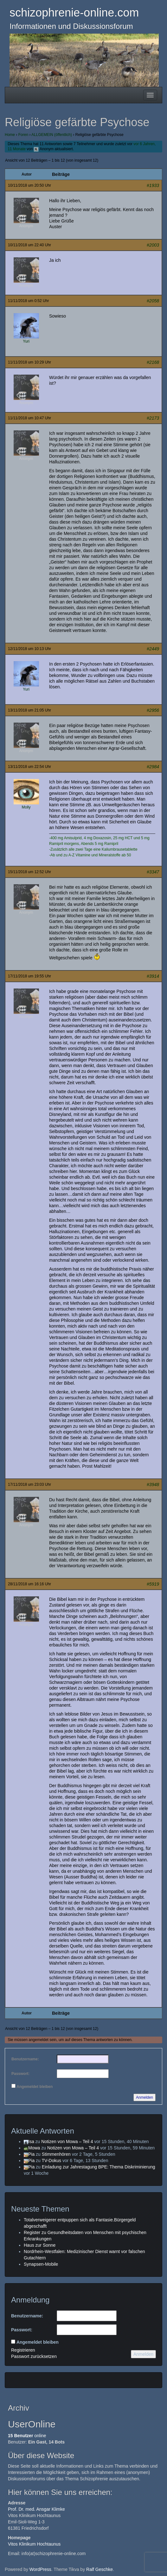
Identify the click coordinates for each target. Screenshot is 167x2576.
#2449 (153, 648)
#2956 (153, 710)
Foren (23, 134)
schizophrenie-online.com (74, 12)
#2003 (153, 245)
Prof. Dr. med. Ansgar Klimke (36, 2509)
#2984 (153, 766)
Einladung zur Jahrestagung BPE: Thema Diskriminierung (98, 2166)
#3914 (153, 976)
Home (10, 134)
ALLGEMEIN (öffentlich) (51, 134)
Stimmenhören (56, 2154)
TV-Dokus (51, 2160)
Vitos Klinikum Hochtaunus (34, 2544)
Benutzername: (25, 2059)
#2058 (153, 300)
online (27, 2435)
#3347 (153, 871)
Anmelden (144, 2097)
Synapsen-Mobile (41, 2264)
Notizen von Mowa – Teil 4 (67, 2141)
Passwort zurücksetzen (34, 2356)
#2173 (153, 418)
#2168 (153, 362)
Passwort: (20, 2073)
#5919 (153, 1584)
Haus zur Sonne (39, 2245)
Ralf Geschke (99, 2569)
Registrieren (23, 2350)
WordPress (40, 2569)
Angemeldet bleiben (34, 2086)
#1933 (153, 185)
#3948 (153, 1484)
